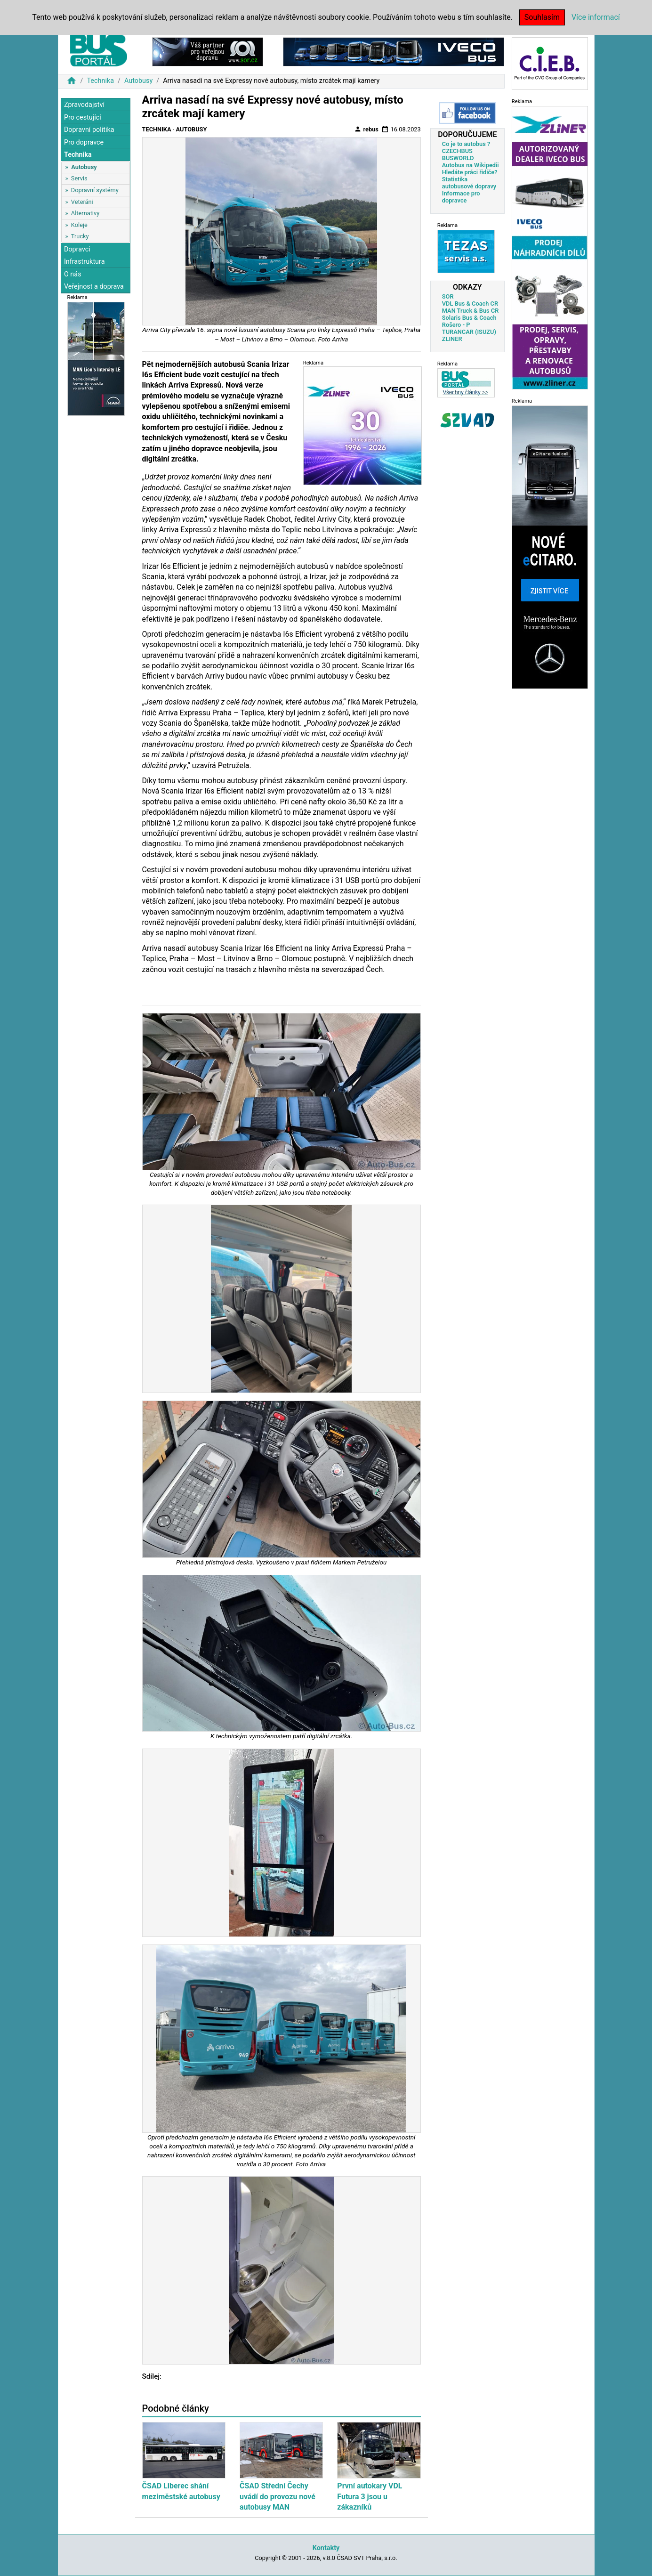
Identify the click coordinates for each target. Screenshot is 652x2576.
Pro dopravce (84, 142)
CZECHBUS (457, 150)
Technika (100, 81)
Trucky (80, 236)
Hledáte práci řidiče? (470, 172)
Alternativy (85, 213)
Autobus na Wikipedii (470, 165)
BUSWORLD (458, 158)
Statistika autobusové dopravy (469, 183)
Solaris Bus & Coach (469, 317)
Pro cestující (82, 117)
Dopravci (77, 249)
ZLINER (452, 338)
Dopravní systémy (95, 190)
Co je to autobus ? (466, 143)
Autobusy (138, 81)
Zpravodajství (84, 105)
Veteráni (82, 201)
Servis (79, 178)
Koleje (79, 224)
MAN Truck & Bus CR (470, 310)
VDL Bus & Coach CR (470, 303)
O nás (72, 274)
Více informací (596, 17)
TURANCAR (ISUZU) (469, 331)
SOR (448, 296)
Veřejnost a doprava (94, 287)
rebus (366, 129)
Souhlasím (542, 17)
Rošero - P (456, 324)
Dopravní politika (89, 130)
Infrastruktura (84, 262)
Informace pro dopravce (461, 197)
